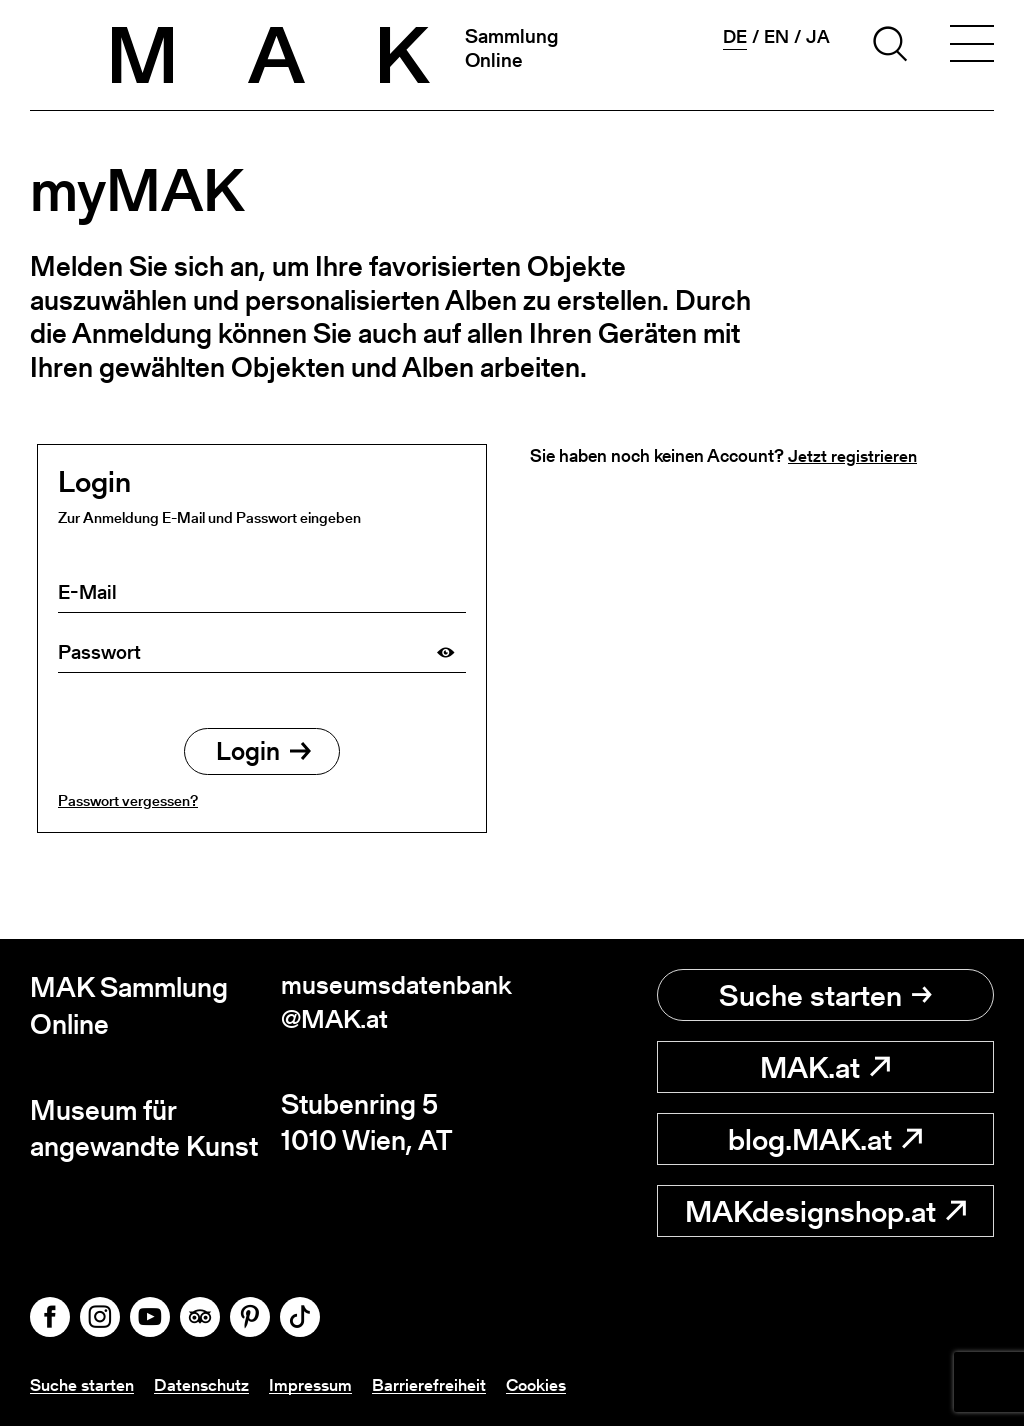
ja (818, 37)
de (735, 37)
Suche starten (825, 995)
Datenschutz (208, 1384)
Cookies (551, 1384)
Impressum (321, 1384)
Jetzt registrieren (853, 455)
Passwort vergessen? (128, 805)
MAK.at (825, 1067)
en (776, 37)
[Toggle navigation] (972, 47)
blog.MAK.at (825, 1139)
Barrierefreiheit (441, 1384)
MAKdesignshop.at (825, 1211)
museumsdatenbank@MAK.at (391, 1005)
